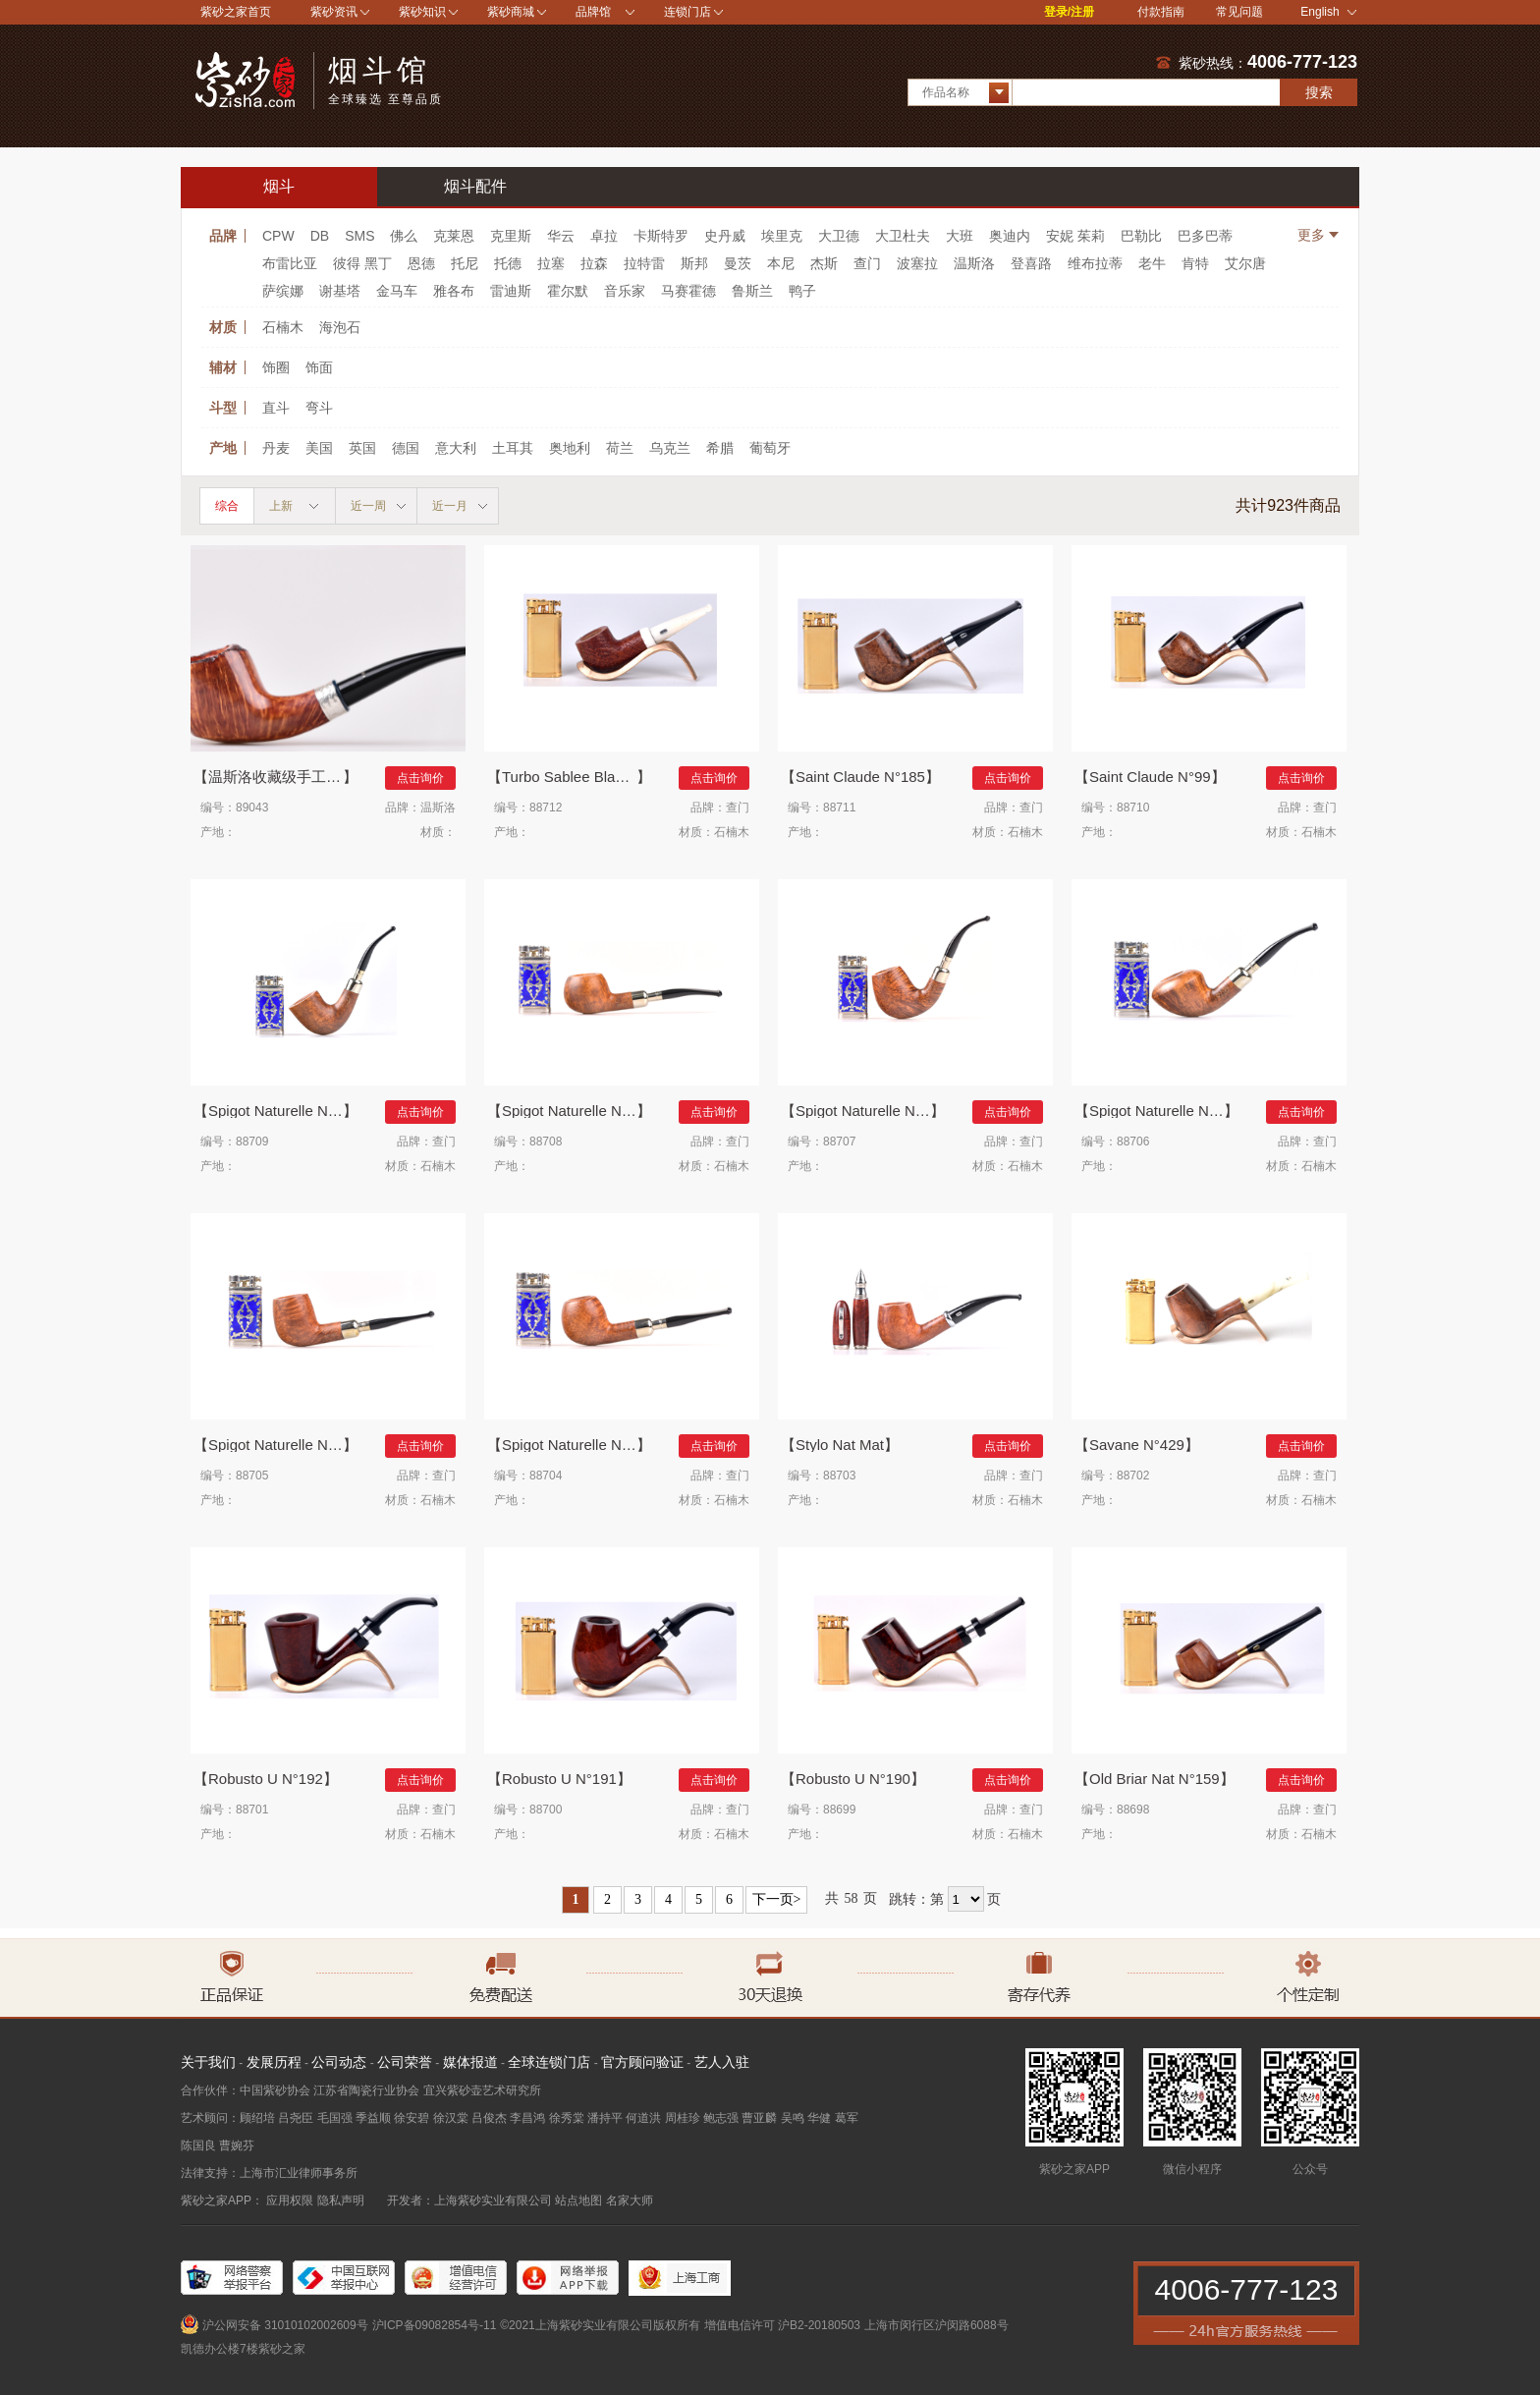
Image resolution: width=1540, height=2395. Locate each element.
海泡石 (339, 327)
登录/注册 (1069, 12)
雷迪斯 (510, 291)
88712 (545, 807)
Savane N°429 (1136, 1444)
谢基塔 (339, 291)
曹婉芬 (236, 2145)
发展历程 (274, 2062)
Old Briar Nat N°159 (1154, 1778)
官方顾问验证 (642, 2062)
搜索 (1319, 92)
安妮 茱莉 (1075, 236)
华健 (819, 2118)
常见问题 (1239, 12)
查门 (867, 263)
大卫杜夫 (902, 236)
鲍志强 (721, 2118)
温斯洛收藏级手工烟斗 (282, 776)
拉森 (594, 263)
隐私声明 (340, 2200)
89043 (252, 807)
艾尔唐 (1245, 263)
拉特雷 (644, 263)
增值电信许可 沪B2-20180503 (782, 2325)
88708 (545, 1141)
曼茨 (737, 263)
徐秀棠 (566, 2118)
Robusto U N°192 (265, 1778)
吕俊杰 (489, 2118)
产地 (223, 448)
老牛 (1152, 263)
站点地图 (578, 2200)
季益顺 (373, 2118)
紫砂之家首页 (235, 12)
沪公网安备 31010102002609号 (285, 2325)
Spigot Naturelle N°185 (283, 1444)
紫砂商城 (510, 12)
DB (319, 236)
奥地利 (569, 448)
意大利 (455, 448)
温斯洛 (974, 263)
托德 (508, 263)
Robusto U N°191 (559, 1778)
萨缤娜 (282, 291)
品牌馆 (593, 12)
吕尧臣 (295, 2118)
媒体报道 (470, 2062)
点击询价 (420, 778)
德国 (405, 448)
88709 (252, 1141)
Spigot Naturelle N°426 (1163, 1110)
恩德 (421, 263)
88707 (839, 1141)
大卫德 (838, 236)
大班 (959, 236)
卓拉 (604, 236)
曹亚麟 (759, 2118)
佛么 (403, 236)
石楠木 (282, 327)
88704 (545, 1475)
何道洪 (643, 2118)
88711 (839, 807)
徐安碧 (411, 2118)
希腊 (720, 448)
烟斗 (279, 186)
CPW (278, 236)
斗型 (223, 408)
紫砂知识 (422, 12)
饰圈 (276, 367)
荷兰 (619, 448)
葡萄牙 (770, 448)
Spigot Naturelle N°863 (283, 1110)
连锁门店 (687, 12)
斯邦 (694, 263)
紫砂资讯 (334, 12)
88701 (252, 1809)
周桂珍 (682, 2118)
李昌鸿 (527, 2118)
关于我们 (208, 2062)
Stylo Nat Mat (840, 1444)
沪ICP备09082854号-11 (434, 2325)
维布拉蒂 (1095, 263)
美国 (319, 448)
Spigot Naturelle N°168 (576, 1444)
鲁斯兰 (752, 291)
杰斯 (824, 263)
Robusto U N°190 (853, 1778)
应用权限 (289, 2200)
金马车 (396, 291)
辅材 (223, 367)
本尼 (781, 263)
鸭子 (802, 291)
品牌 (223, 236)
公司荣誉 (404, 2062)
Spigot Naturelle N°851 (870, 1110)
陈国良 (198, 2145)
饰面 (319, 367)
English (1328, 12)
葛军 (846, 2118)
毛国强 (335, 2118)
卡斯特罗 (660, 236)
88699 (839, 1809)
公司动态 (338, 2062)
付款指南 (1160, 12)
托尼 (464, 263)
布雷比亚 (289, 263)
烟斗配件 (475, 186)
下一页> (776, 1899)
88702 (1133, 1475)
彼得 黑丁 (362, 263)
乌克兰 (669, 448)
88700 (545, 1809)
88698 (1133, 1809)
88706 (1133, 1141)
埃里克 (781, 236)
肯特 (1195, 263)
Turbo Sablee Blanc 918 (576, 776)
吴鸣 (792, 2118)
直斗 (276, 408)
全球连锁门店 (549, 2062)
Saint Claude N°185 (860, 776)
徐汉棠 (450, 2118)
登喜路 (1031, 263)
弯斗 (319, 408)
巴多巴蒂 (1205, 236)
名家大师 (629, 2200)
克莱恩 (453, 236)
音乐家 (624, 291)
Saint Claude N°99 (1150, 776)
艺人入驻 (721, 2062)
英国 (362, 448)
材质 (223, 327)
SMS (359, 236)
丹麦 (276, 448)
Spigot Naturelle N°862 (576, 1110)
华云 (561, 236)
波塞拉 (917, 263)
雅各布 (453, 291)
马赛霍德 (688, 291)
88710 (1133, 807)
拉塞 (551, 263)
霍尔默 (567, 291)
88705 (252, 1475)
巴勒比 (1141, 236)
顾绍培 (257, 2118)
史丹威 (724, 236)
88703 (839, 1475)
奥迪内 (1009, 236)
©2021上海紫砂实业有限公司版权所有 (600, 2325)
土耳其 (512, 448)
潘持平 (605, 2118)
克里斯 (510, 236)
